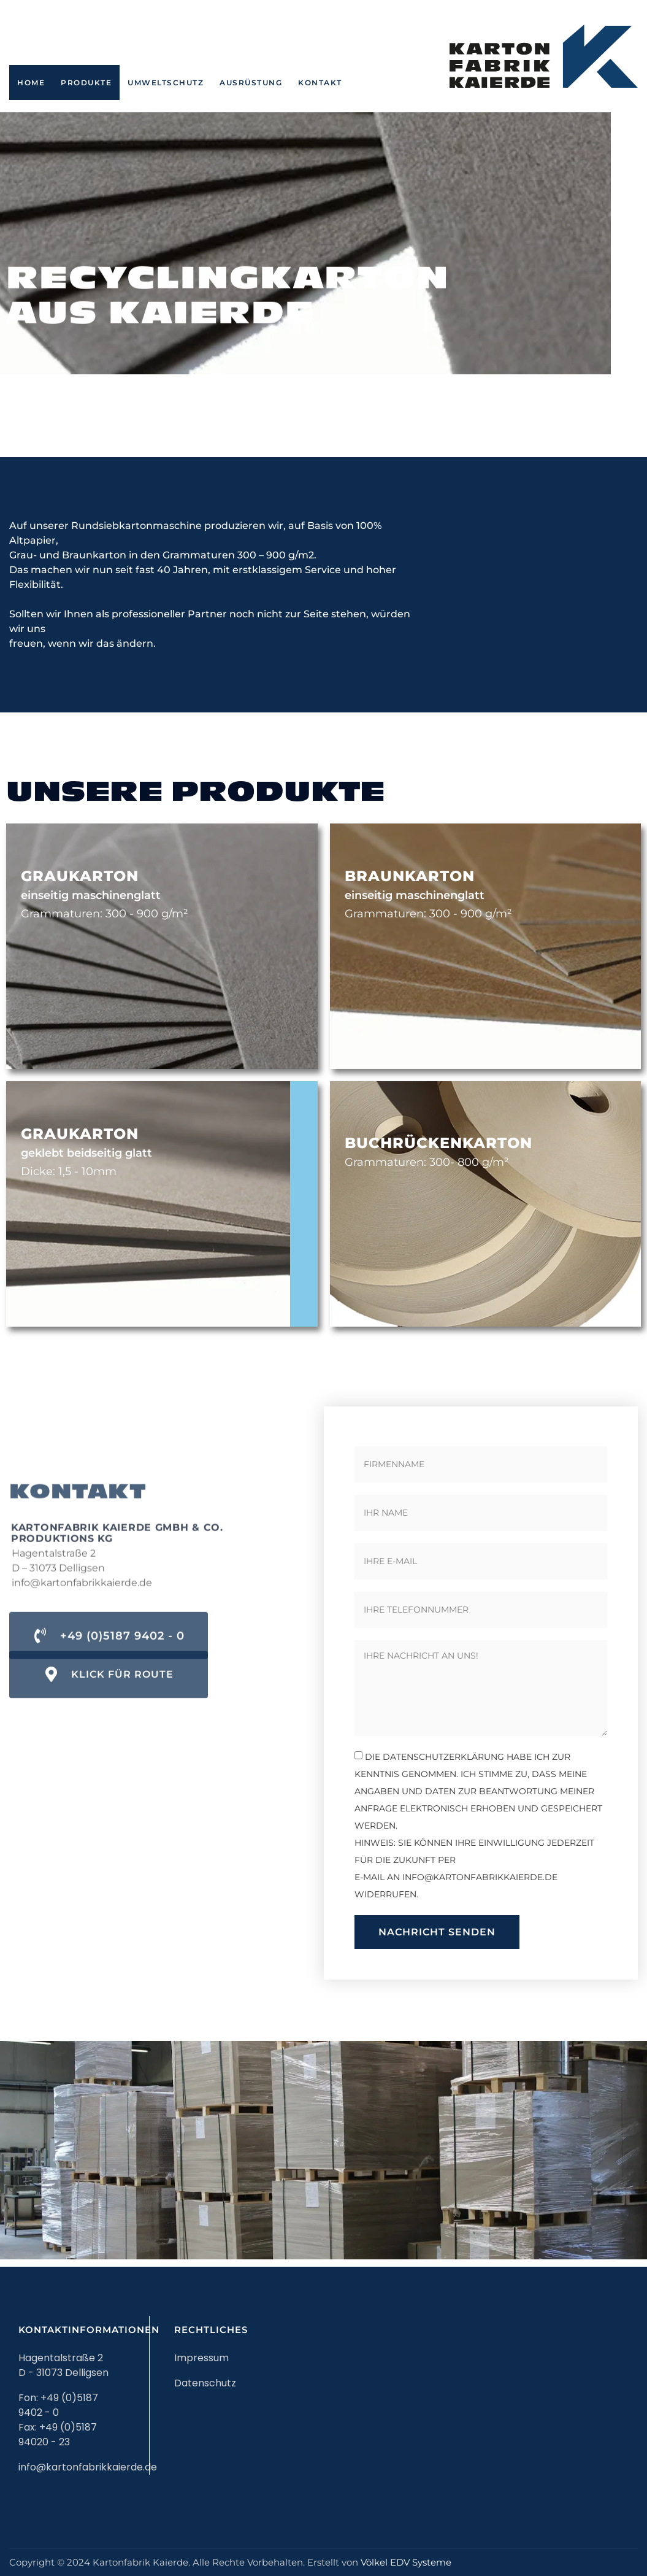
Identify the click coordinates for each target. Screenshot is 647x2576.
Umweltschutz (166, 82)
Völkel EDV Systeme (406, 2562)
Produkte (86, 82)
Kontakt (320, 82)
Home (31, 82)
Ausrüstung (251, 82)
